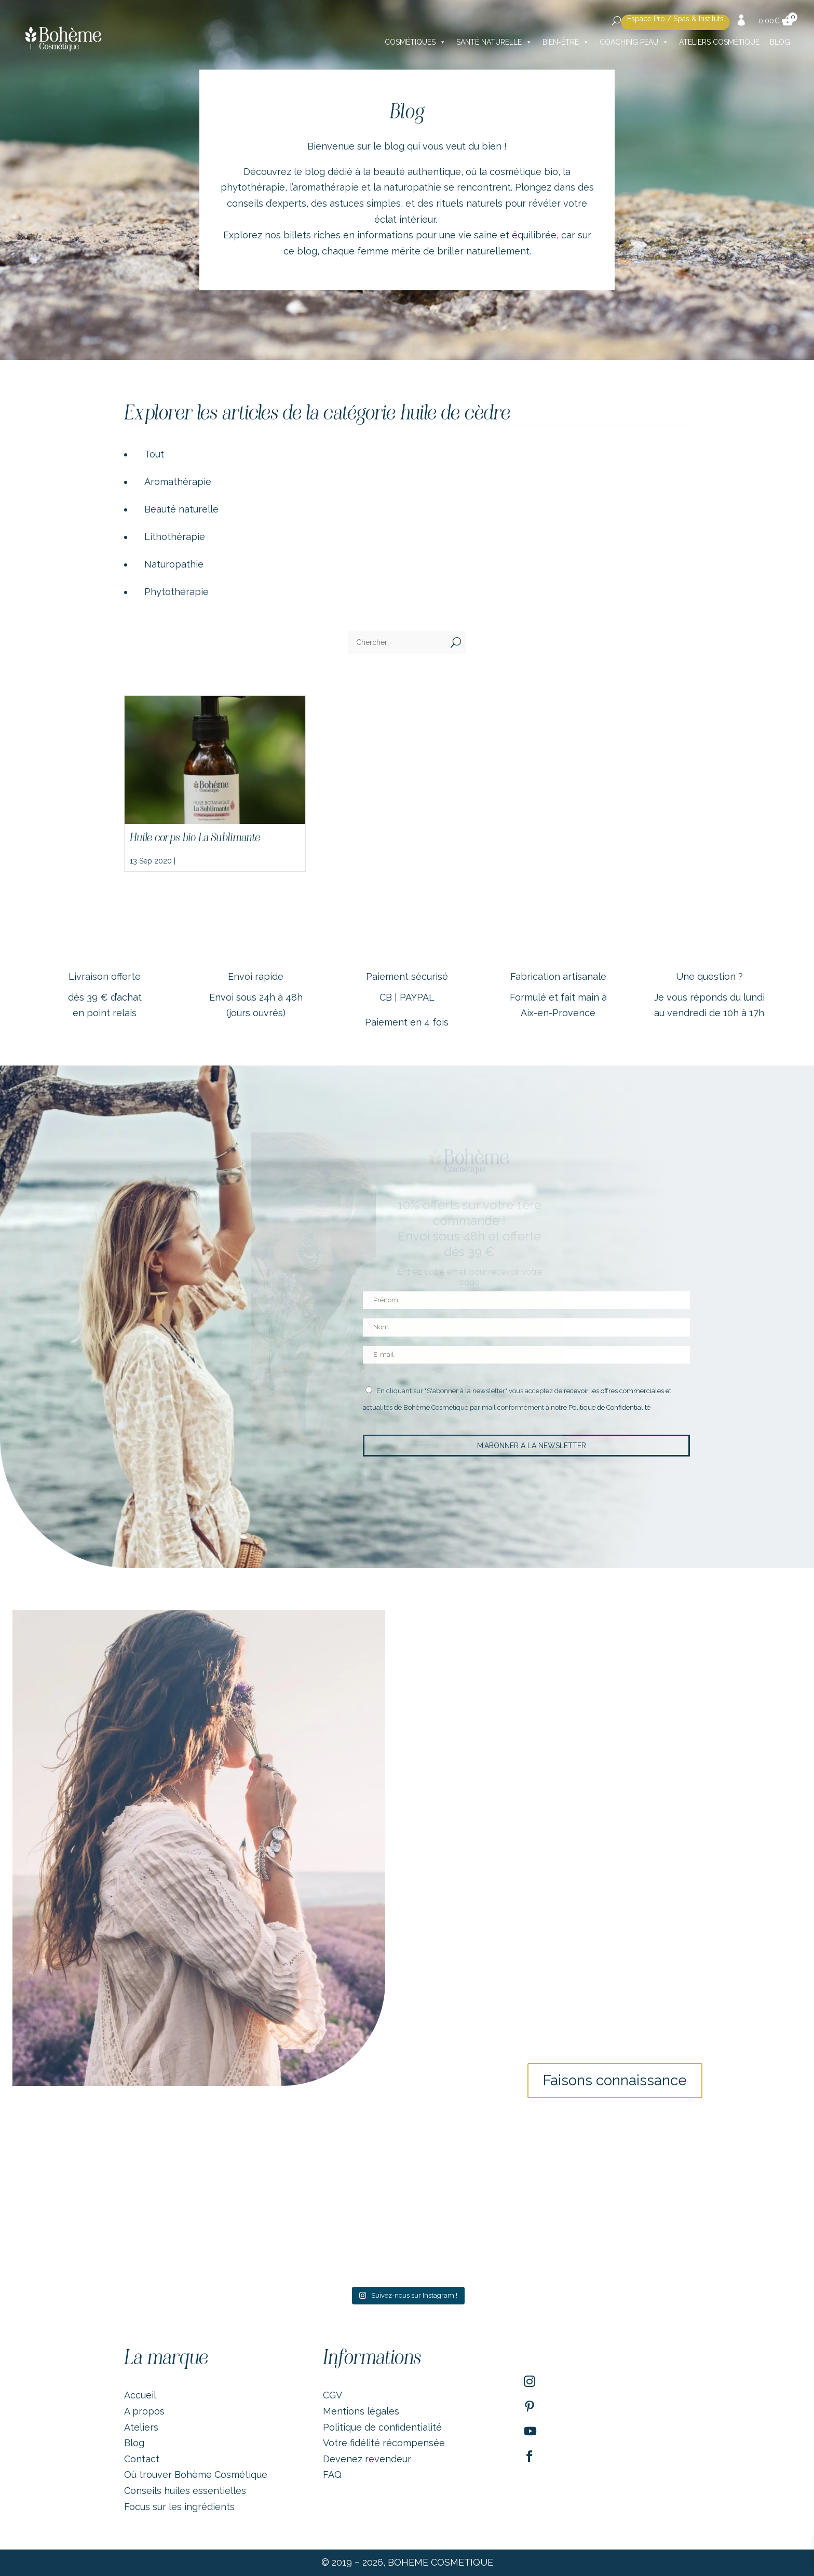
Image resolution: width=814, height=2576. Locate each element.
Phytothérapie (176, 591)
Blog (780, 42)
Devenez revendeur (367, 2458)
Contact (141, 2458)
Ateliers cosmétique (719, 42)
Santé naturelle (494, 42)
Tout (154, 454)
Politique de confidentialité (382, 2427)
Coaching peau (634, 42)
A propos (144, 2411)
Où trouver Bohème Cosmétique (195, 2474)
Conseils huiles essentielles (185, 2490)
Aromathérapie (177, 481)
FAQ (332, 2474)
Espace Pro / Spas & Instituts (675, 19)
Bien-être (565, 42)
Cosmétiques (415, 42)
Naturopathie (174, 564)
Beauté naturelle (181, 509)
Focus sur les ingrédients (179, 2506)
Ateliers (141, 2427)
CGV (332, 2395)
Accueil (140, 2395)
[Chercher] (396, 642)
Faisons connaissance (615, 2080)
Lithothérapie (174, 536)
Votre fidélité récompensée (384, 2442)
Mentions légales (361, 2411)
